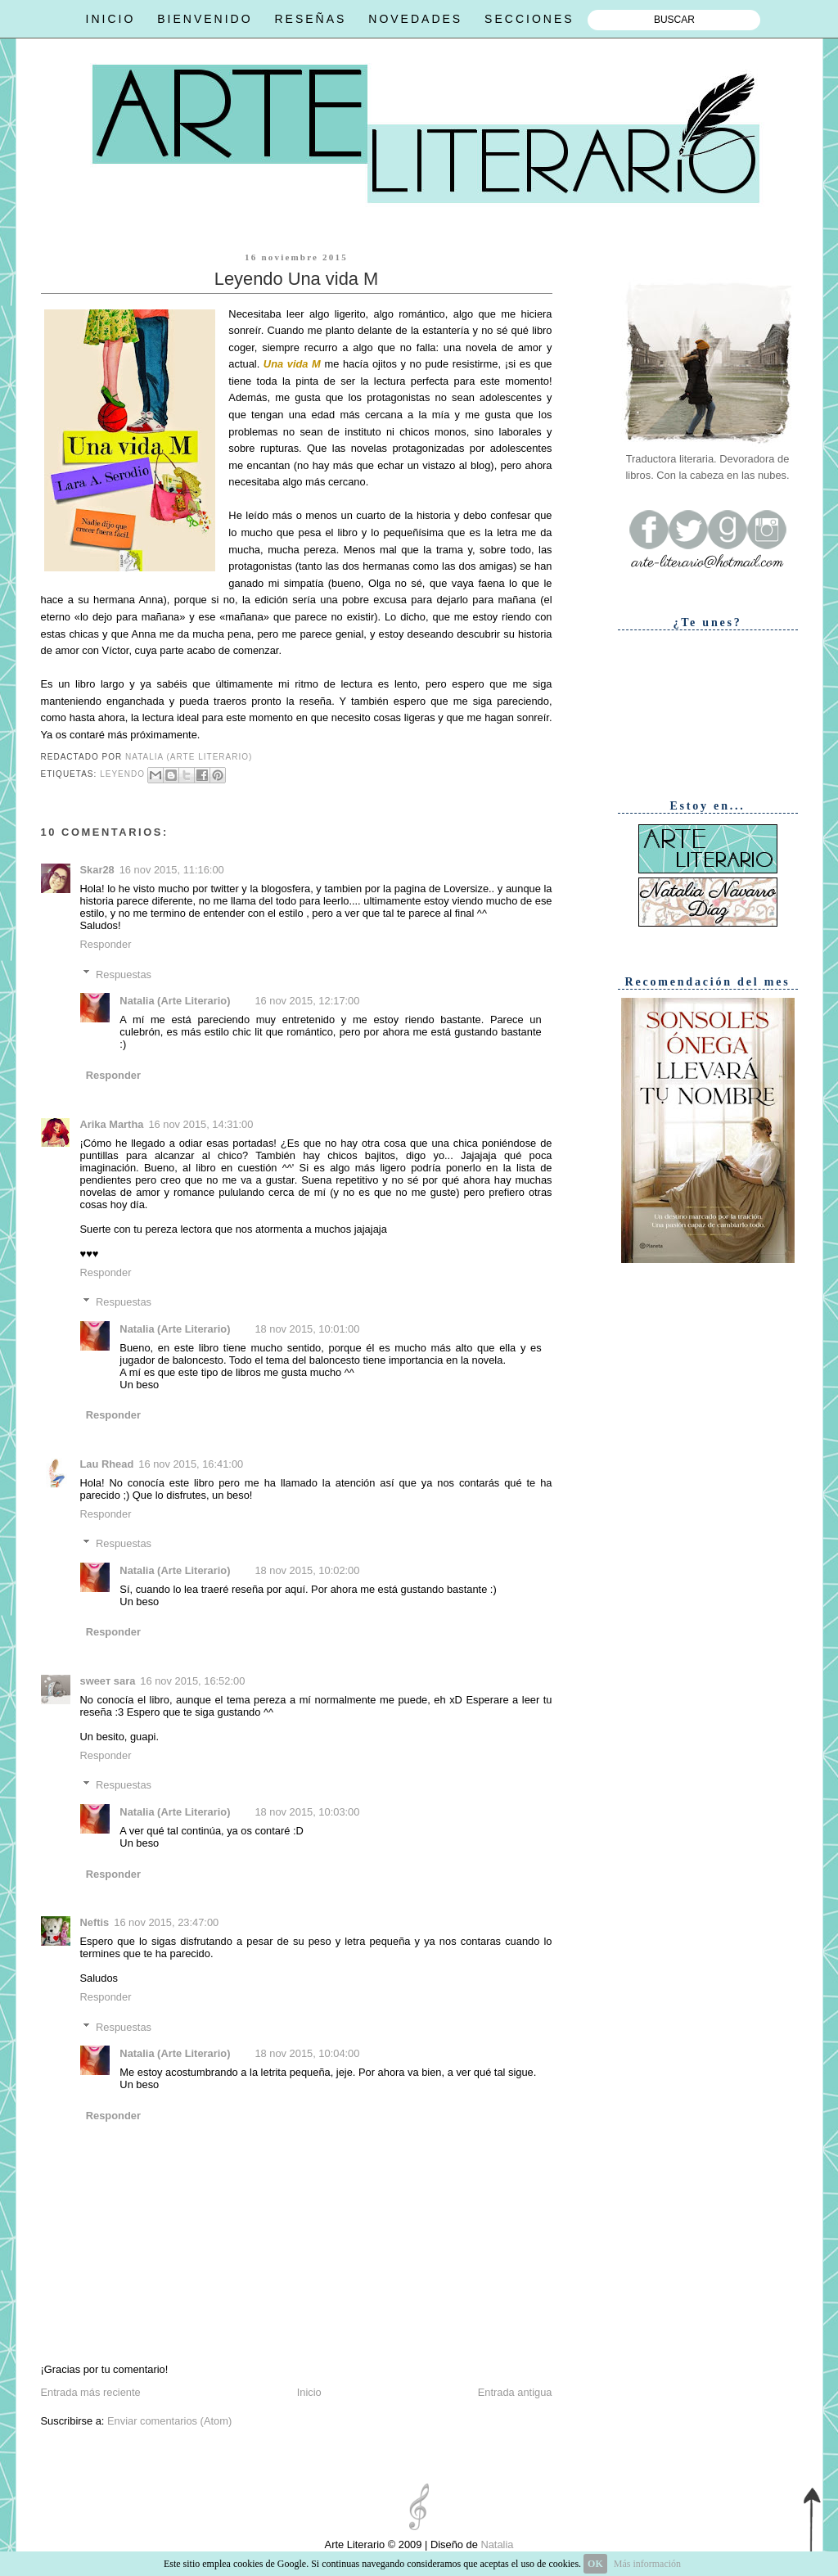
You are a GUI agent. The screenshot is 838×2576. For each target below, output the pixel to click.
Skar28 (97, 870)
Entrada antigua (515, 2392)
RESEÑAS (310, 18)
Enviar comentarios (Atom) (169, 2421)
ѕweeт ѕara (108, 1681)
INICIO (111, 18)
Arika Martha (112, 1124)
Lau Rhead (107, 1464)
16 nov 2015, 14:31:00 (200, 1124)
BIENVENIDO (204, 18)
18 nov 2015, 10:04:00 (307, 2053)
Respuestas (123, 974)
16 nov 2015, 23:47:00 (166, 1922)
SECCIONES (529, 18)
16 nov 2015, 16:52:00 (192, 1681)
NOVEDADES (415, 18)
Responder (106, 944)
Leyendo (122, 773)
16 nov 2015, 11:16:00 (171, 870)
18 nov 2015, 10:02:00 (307, 1570)
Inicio (309, 2392)
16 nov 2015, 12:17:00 (307, 1001)
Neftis (95, 1922)
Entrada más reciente (91, 2392)
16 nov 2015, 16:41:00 (190, 1464)
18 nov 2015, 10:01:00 (307, 1329)
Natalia (496, 2544)
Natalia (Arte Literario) (174, 1001)
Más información (647, 2563)
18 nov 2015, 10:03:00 (307, 1812)
